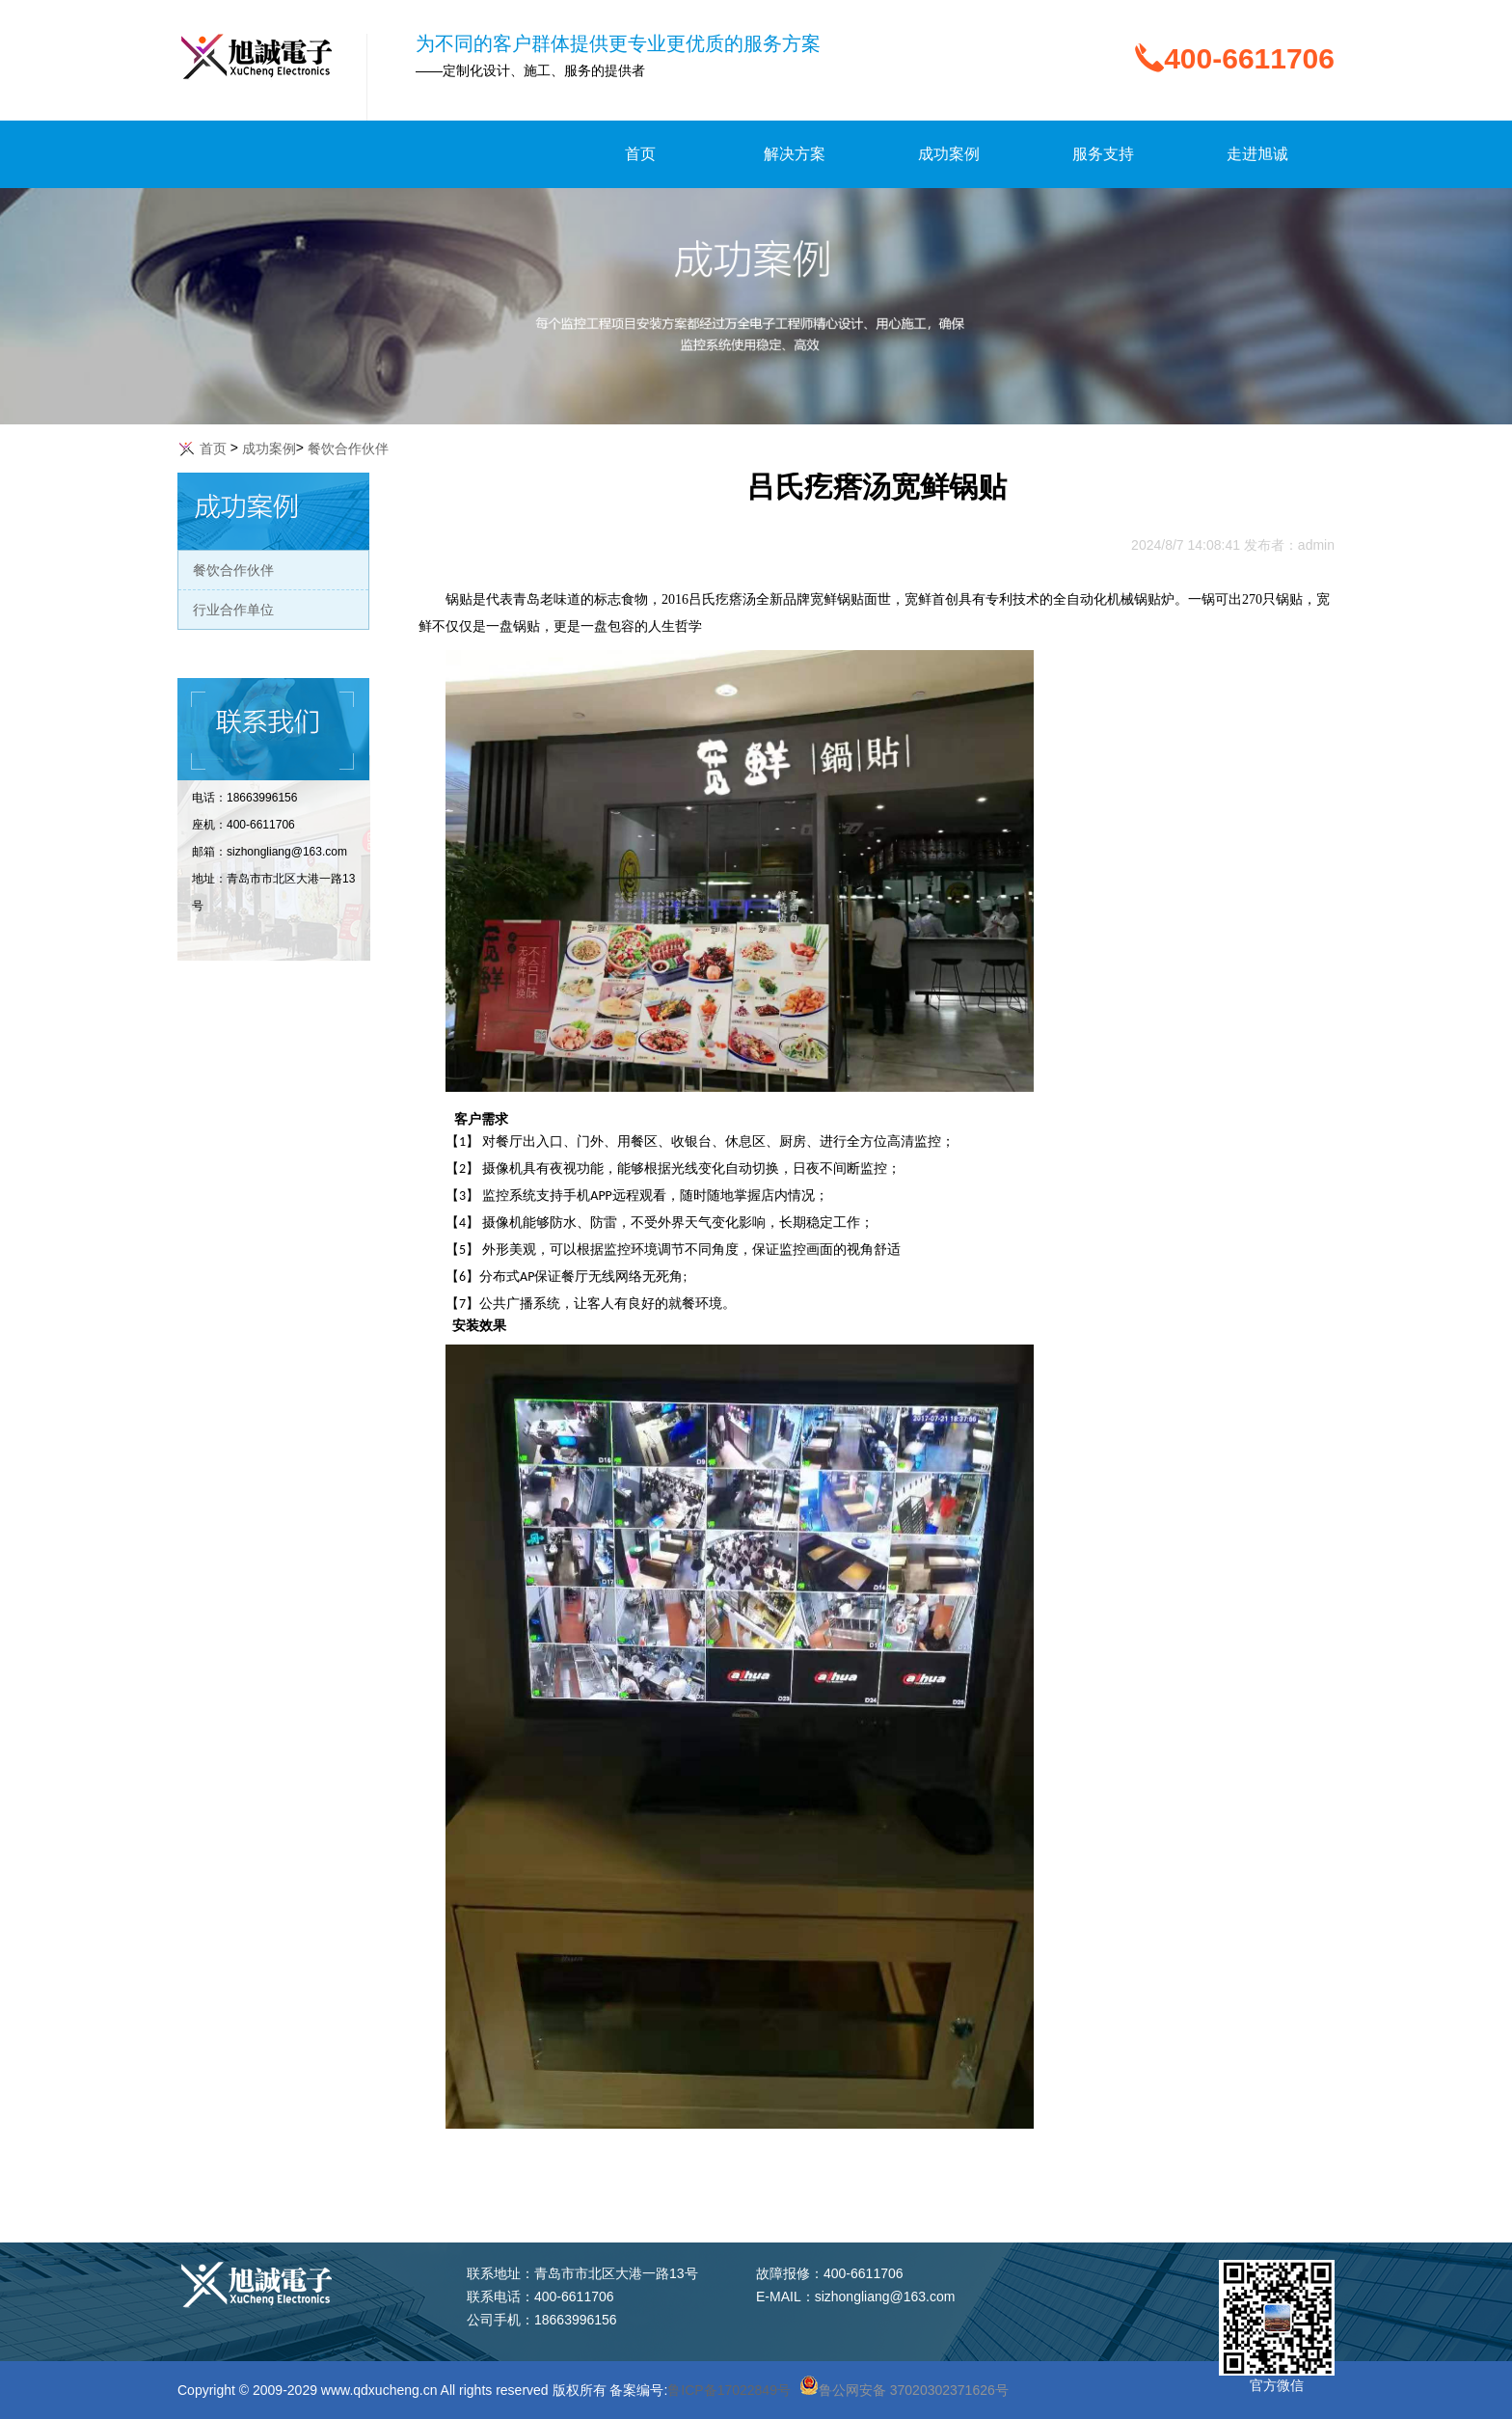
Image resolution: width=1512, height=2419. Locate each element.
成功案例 (949, 154)
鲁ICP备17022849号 (729, 2390)
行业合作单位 (233, 609)
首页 (640, 154)
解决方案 (794, 154)
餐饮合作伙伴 (233, 570)
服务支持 (1103, 154)
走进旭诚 (1257, 154)
